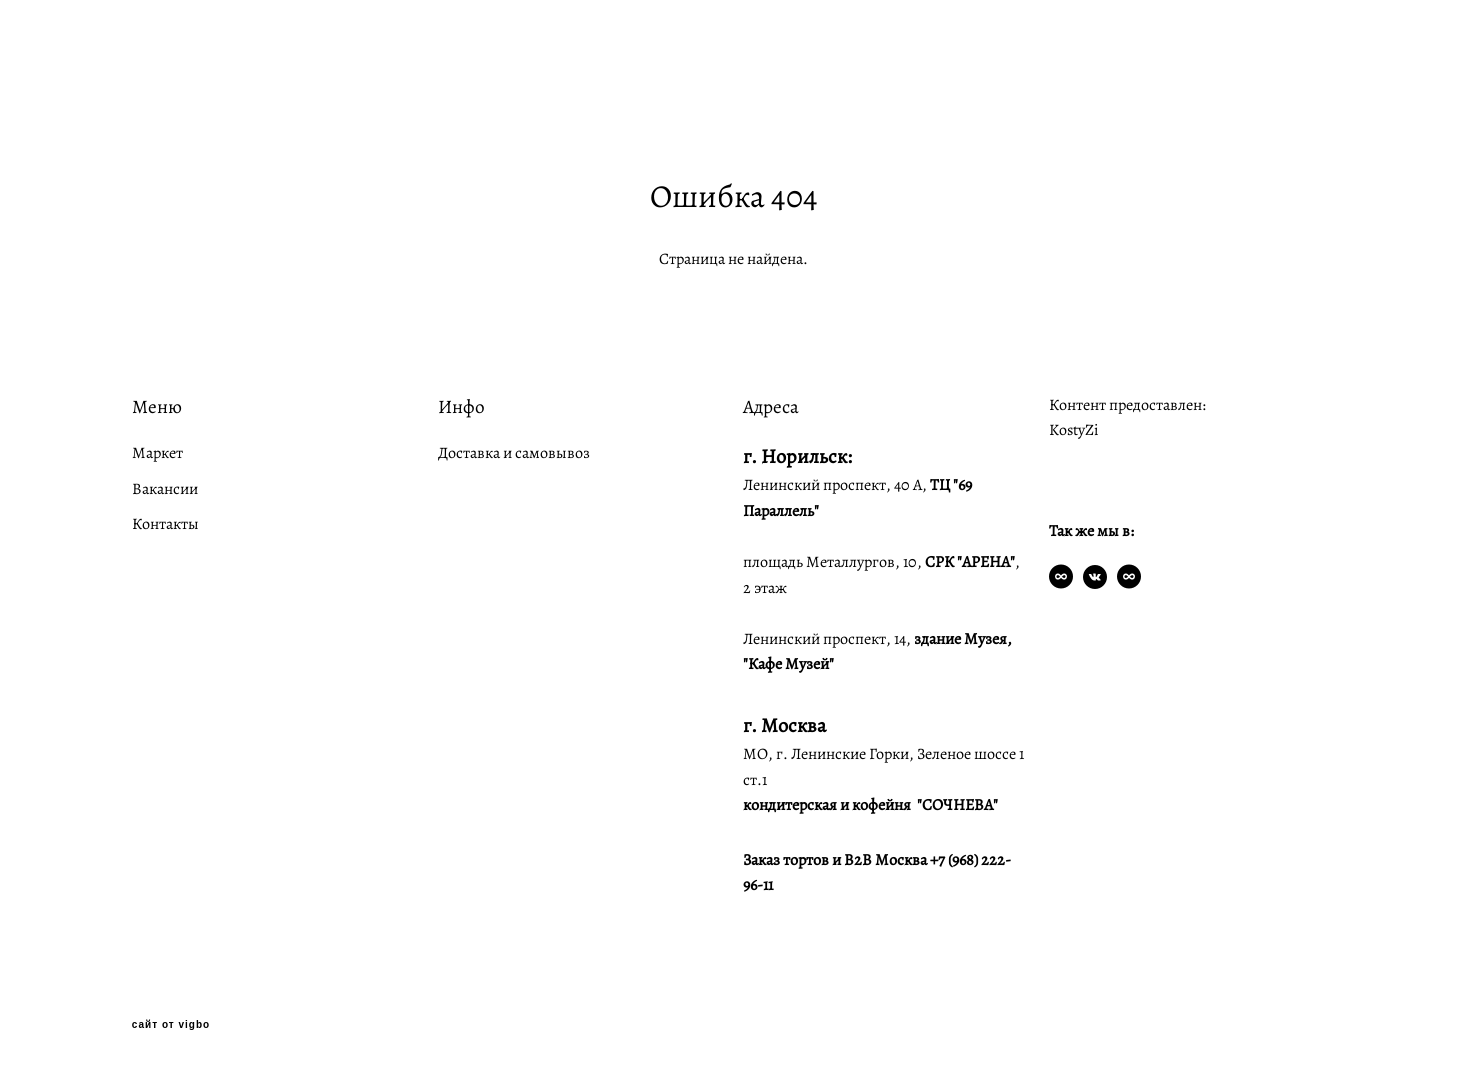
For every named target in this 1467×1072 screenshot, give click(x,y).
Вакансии (165, 489)
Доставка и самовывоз (514, 453)
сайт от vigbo (171, 1025)
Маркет (157, 453)
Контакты (165, 524)
